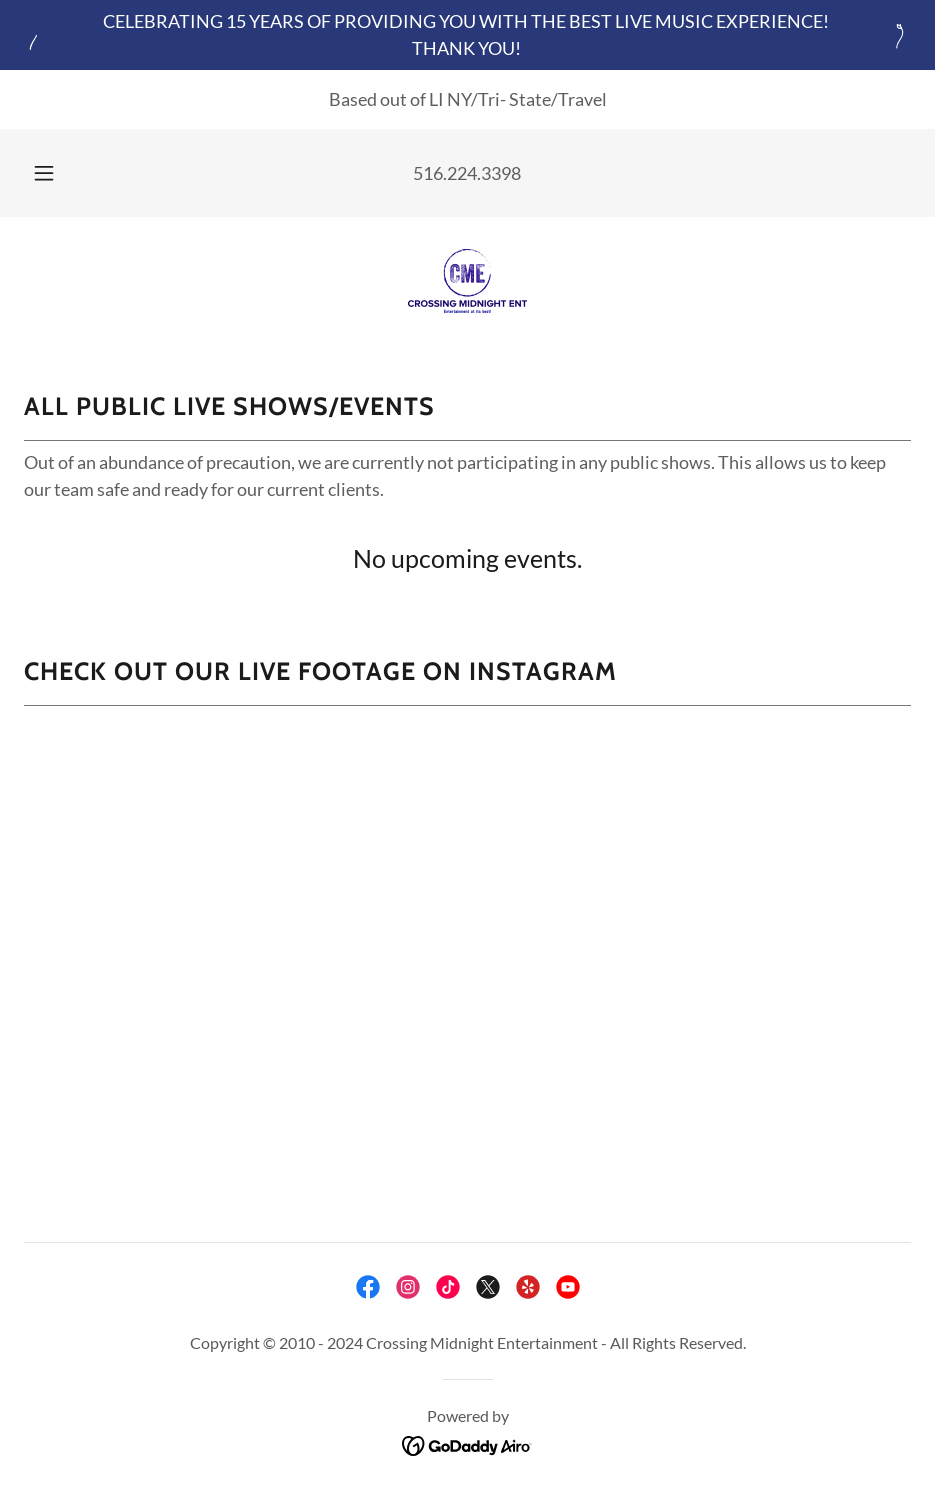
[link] (467, 281)
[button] (63, 173)
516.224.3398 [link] (467, 173)
